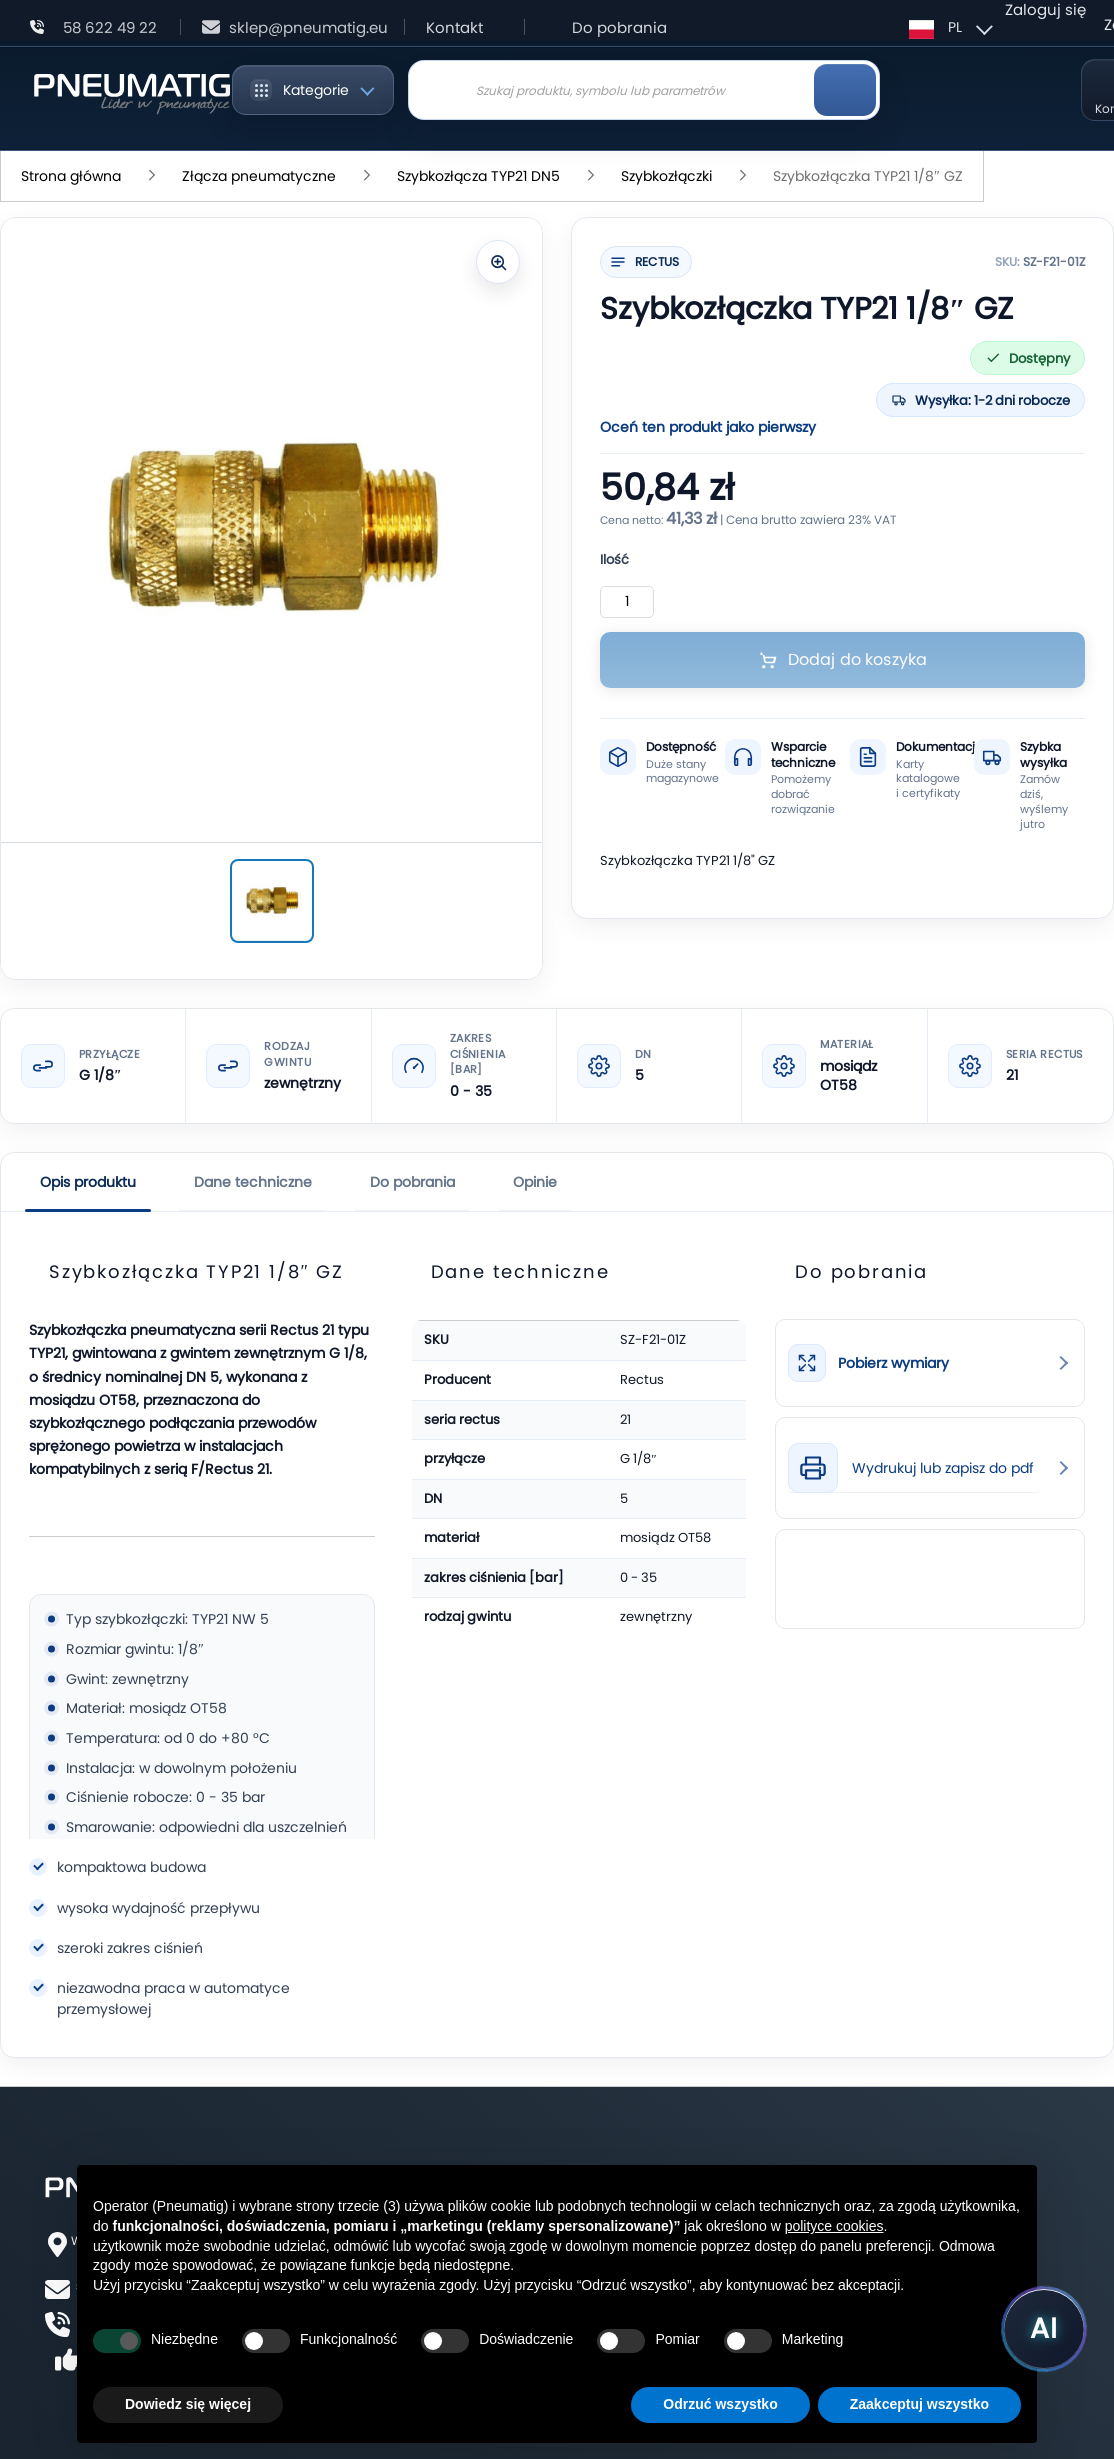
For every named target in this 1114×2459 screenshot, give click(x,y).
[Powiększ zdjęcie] (498, 262)
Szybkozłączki (666, 176)
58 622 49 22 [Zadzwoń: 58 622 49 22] (110, 27)
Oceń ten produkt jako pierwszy (708, 427)
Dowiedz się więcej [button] (188, 2404)
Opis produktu (88, 1182)
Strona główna (71, 176)
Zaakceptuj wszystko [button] (919, 2404)
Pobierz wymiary (893, 1363)
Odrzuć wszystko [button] (720, 2404)
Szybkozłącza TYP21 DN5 (478, 176)
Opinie (535, 1182)
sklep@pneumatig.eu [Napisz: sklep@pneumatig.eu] (308, 27)
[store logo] (131, 90)
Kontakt (454, 27)
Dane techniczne (253, 1182)
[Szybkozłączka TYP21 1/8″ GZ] (272, 901)
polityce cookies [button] (834, 2226)
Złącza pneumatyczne (259, 176)
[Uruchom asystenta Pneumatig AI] (1044, 2329)
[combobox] (644, 90)
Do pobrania (619, 27)
